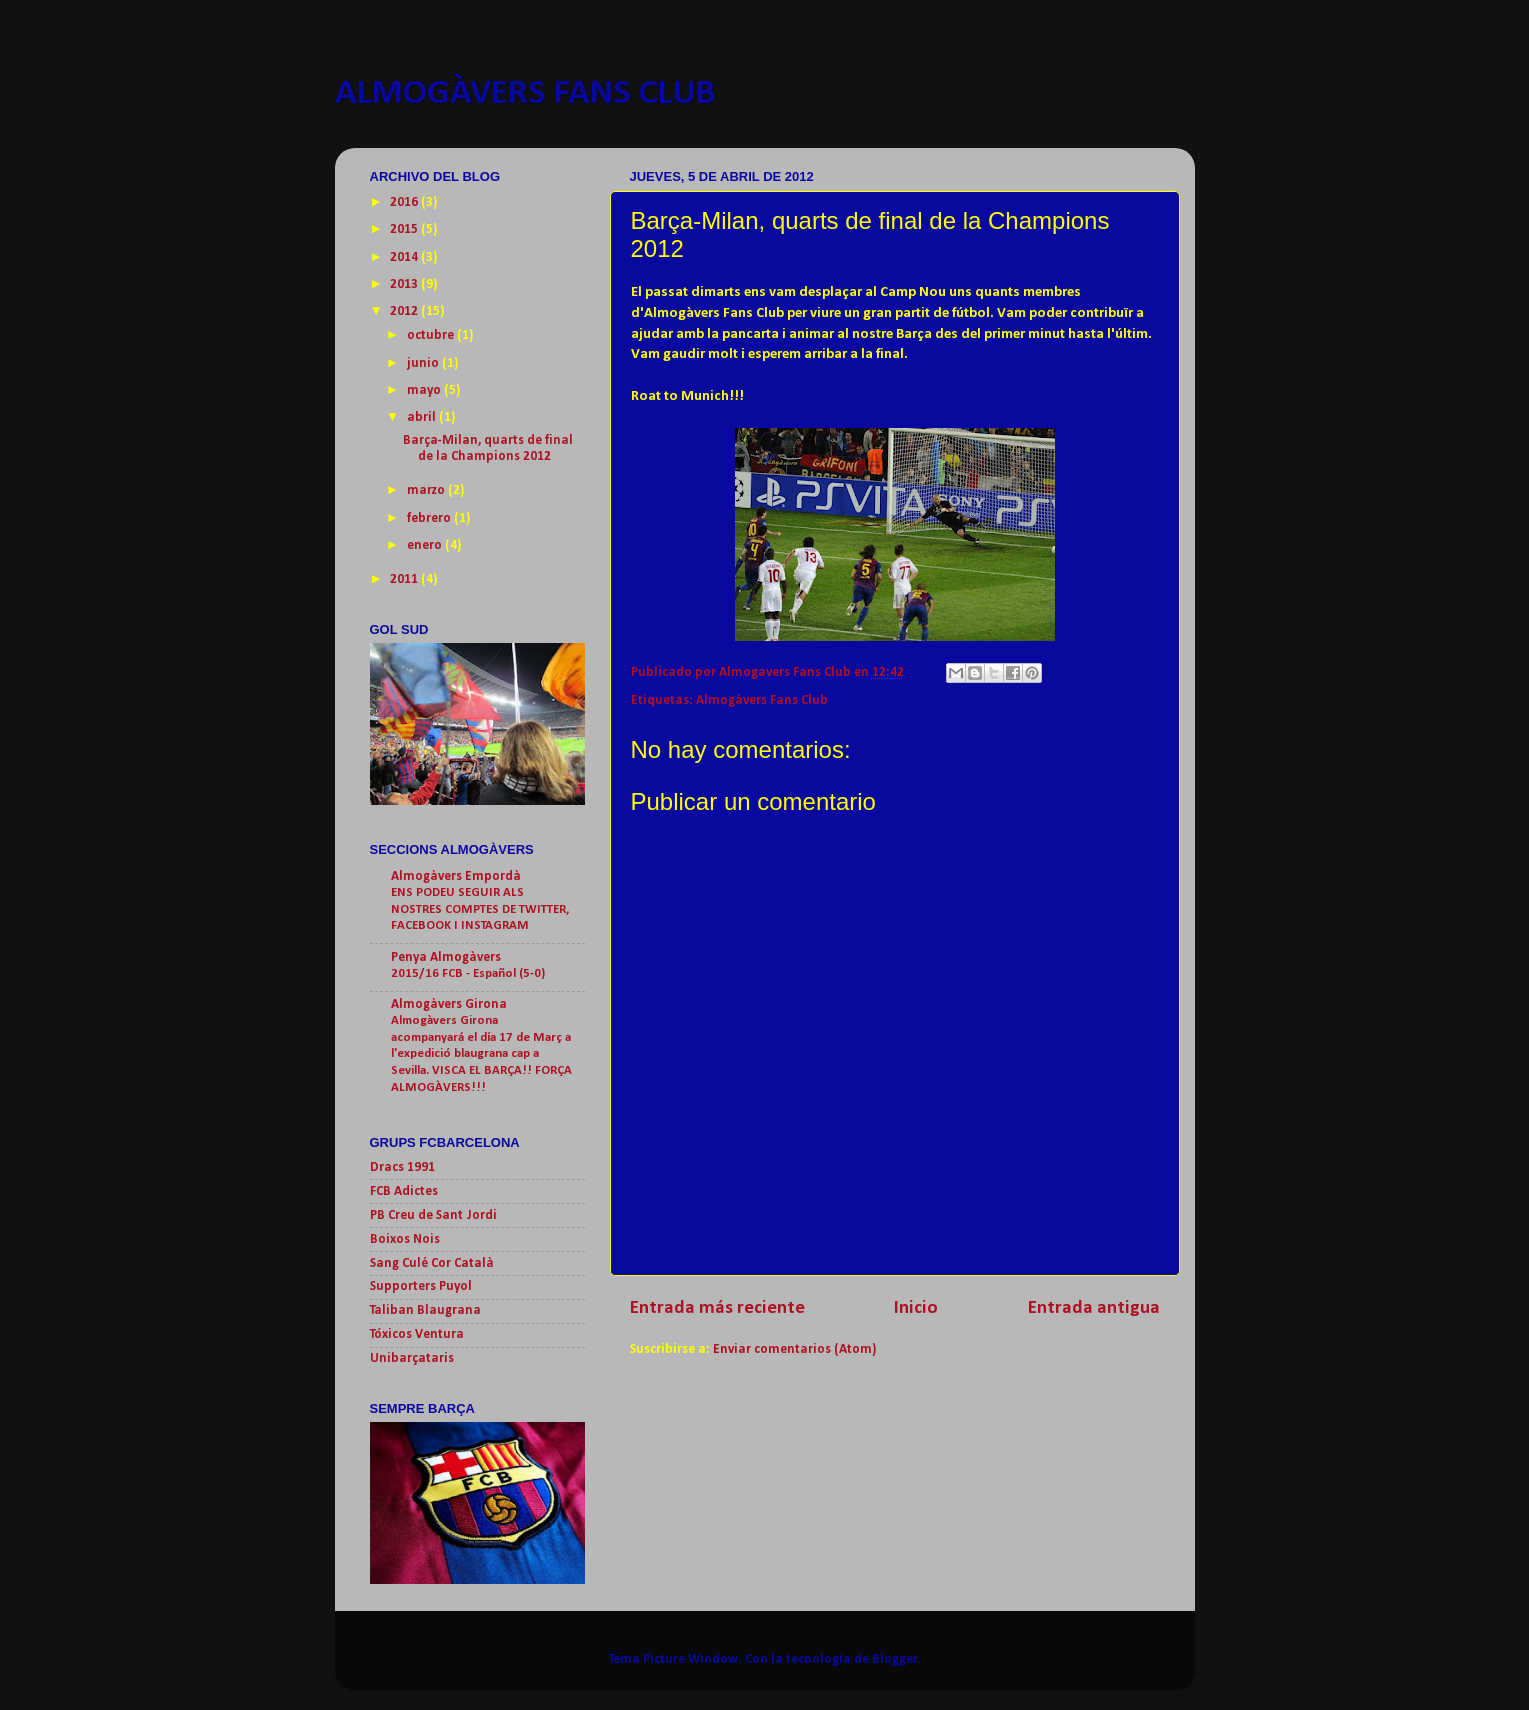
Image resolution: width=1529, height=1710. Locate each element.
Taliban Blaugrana (425, 1310)
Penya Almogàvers (446, 957)
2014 (405, 257)
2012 (405, 311)
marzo (427, 490)
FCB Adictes (404, 1191)
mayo (425, 390)
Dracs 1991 (402, 1167)
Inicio (916, 1308)
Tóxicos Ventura (417, 1334)
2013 (405, 284)
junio (424, 363)
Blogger (894, 1659)
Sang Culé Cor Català (432, 1263)
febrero (430, 518)
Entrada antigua (1094, 1308)
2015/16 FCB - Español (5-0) (468, 973)
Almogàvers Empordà (456, 876)
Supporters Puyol (421, 1286)
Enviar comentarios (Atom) (794, 1349)
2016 (405, 202)
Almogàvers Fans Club (762, 700)
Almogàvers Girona (449, 1004)
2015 (405, 229)
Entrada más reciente (717, 1308)
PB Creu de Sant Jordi (433, 1215)
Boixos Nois (405, 1239)
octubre (432, 335)
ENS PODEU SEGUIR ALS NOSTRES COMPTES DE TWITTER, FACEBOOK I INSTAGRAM (480, 909)
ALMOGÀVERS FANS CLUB (525, 94)
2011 (405, 579)
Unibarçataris (412, 1358)
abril (423, 417)
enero (426, 545)
